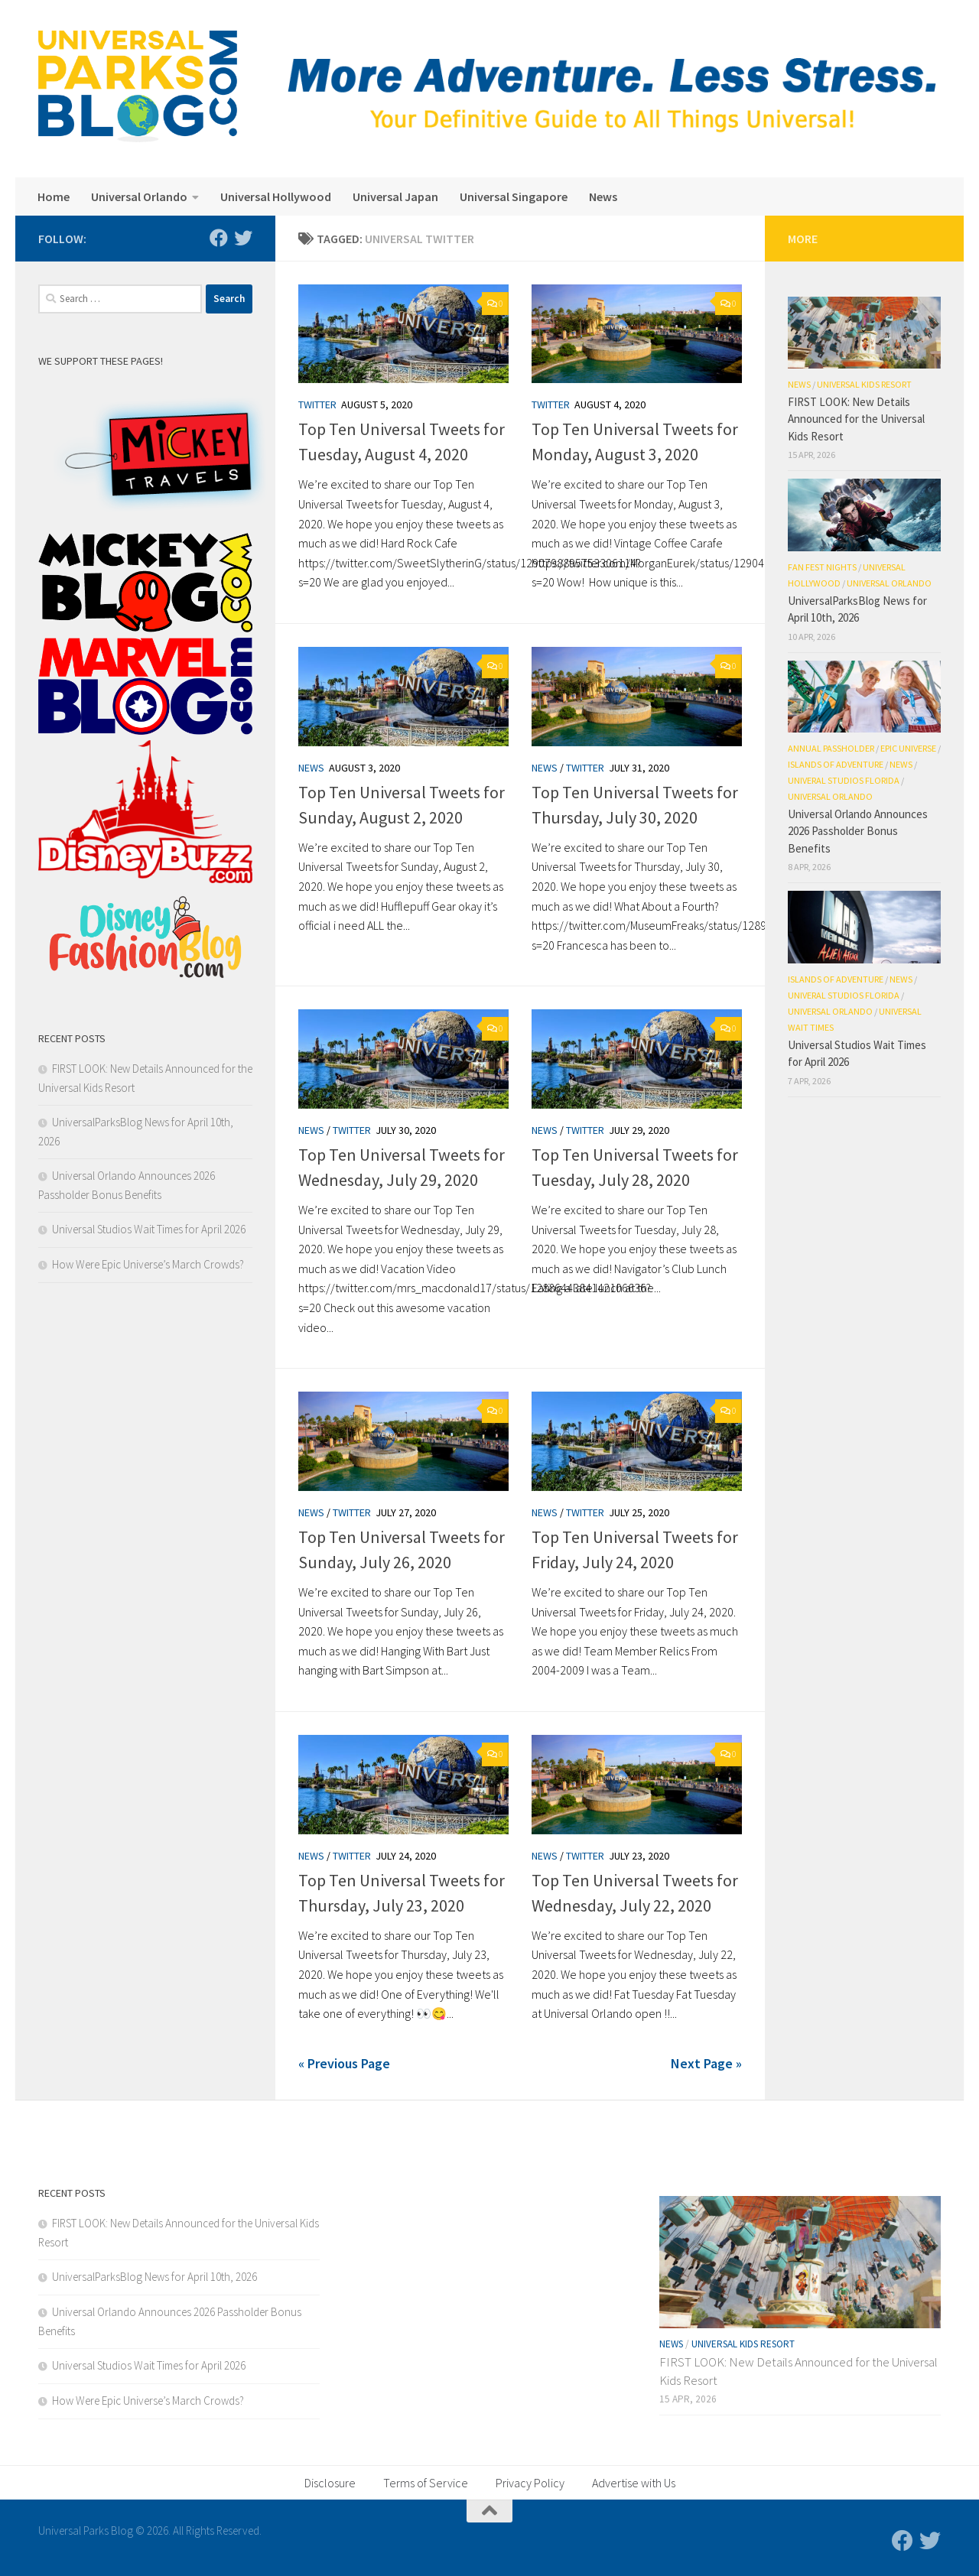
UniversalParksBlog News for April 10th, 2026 (154, 2276)
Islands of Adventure (835, 764)
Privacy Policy (530, 2482)
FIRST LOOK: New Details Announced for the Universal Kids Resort (856, 419)
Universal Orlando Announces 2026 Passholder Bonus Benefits (858, 831)
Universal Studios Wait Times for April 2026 (149, 1229)
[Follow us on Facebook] (219, 238)
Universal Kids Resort (864, 384)
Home (53, 196)
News (603, 196)
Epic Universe (908, 748)
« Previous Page (344, 2063)
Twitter (317, 404)
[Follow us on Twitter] (243, 238)
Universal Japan (395, 196)
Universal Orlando (139, 196)
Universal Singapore (514, 196)
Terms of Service (425, 2482)
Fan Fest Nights (822, 567)
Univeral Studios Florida (843, 780)
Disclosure (330, 2482)
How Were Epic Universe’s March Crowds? (148, 1264)
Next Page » (706, 2063)
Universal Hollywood (275, 196)
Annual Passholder (831, 748)
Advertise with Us (633, 2482)
